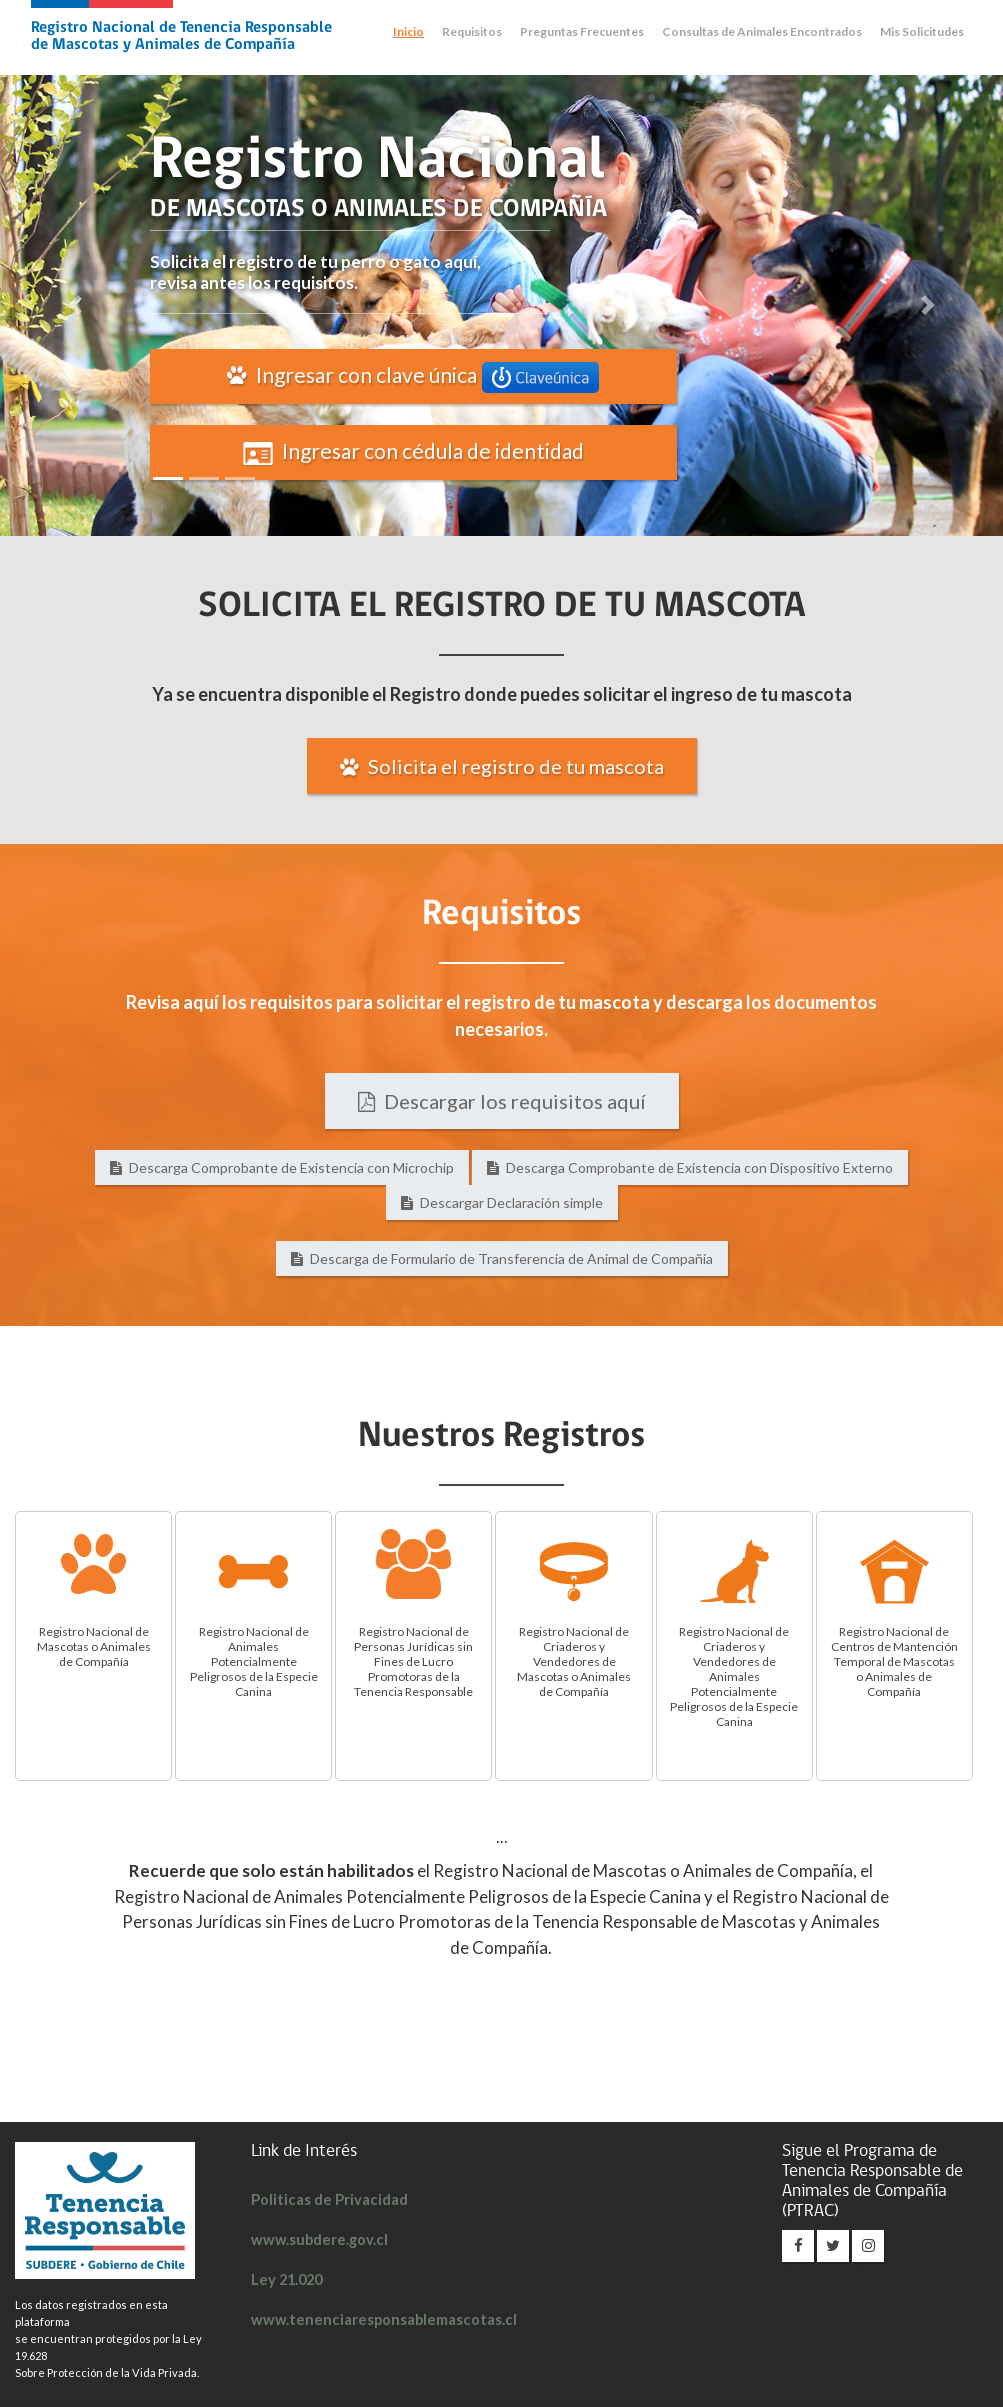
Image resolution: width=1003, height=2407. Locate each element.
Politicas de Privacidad (331, 2199)
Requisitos (472, 31)
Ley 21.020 (289, 2279)
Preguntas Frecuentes (582, 31)
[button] (75, 305)
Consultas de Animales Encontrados (762, 31)
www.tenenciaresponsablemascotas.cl (382, 2319)
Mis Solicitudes (922, 31)
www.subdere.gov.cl (320, 2239)
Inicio (408, 31)
